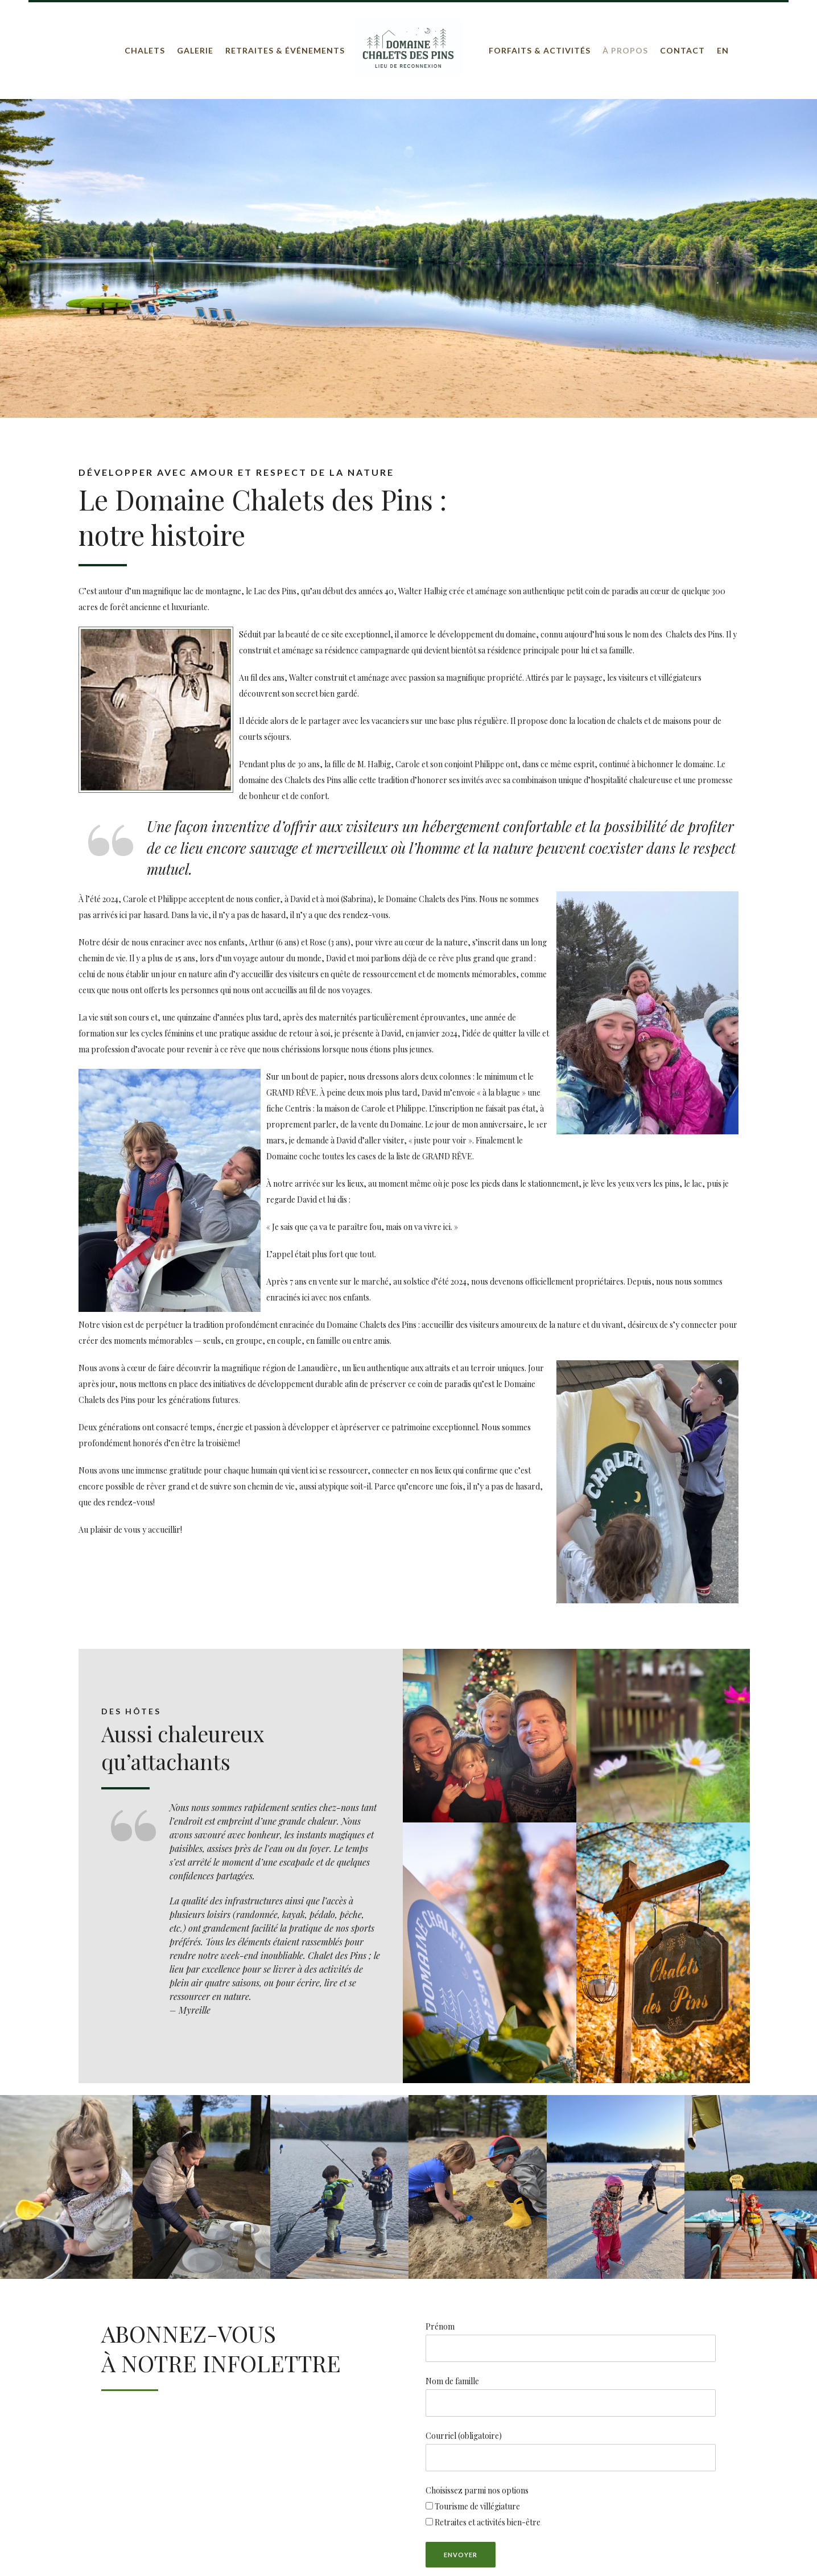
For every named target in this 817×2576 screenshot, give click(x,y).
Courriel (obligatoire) (571, 2450)
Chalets (145, 50)
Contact (682, 50)
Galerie (195, 50)
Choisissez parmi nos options (477, 2490)
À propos (625, 50)
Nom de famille (452, 2381)
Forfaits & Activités (540, 50)
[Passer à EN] (723, 50)
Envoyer (460, 2554)
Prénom (440, 2326)
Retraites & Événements (285, 50)
